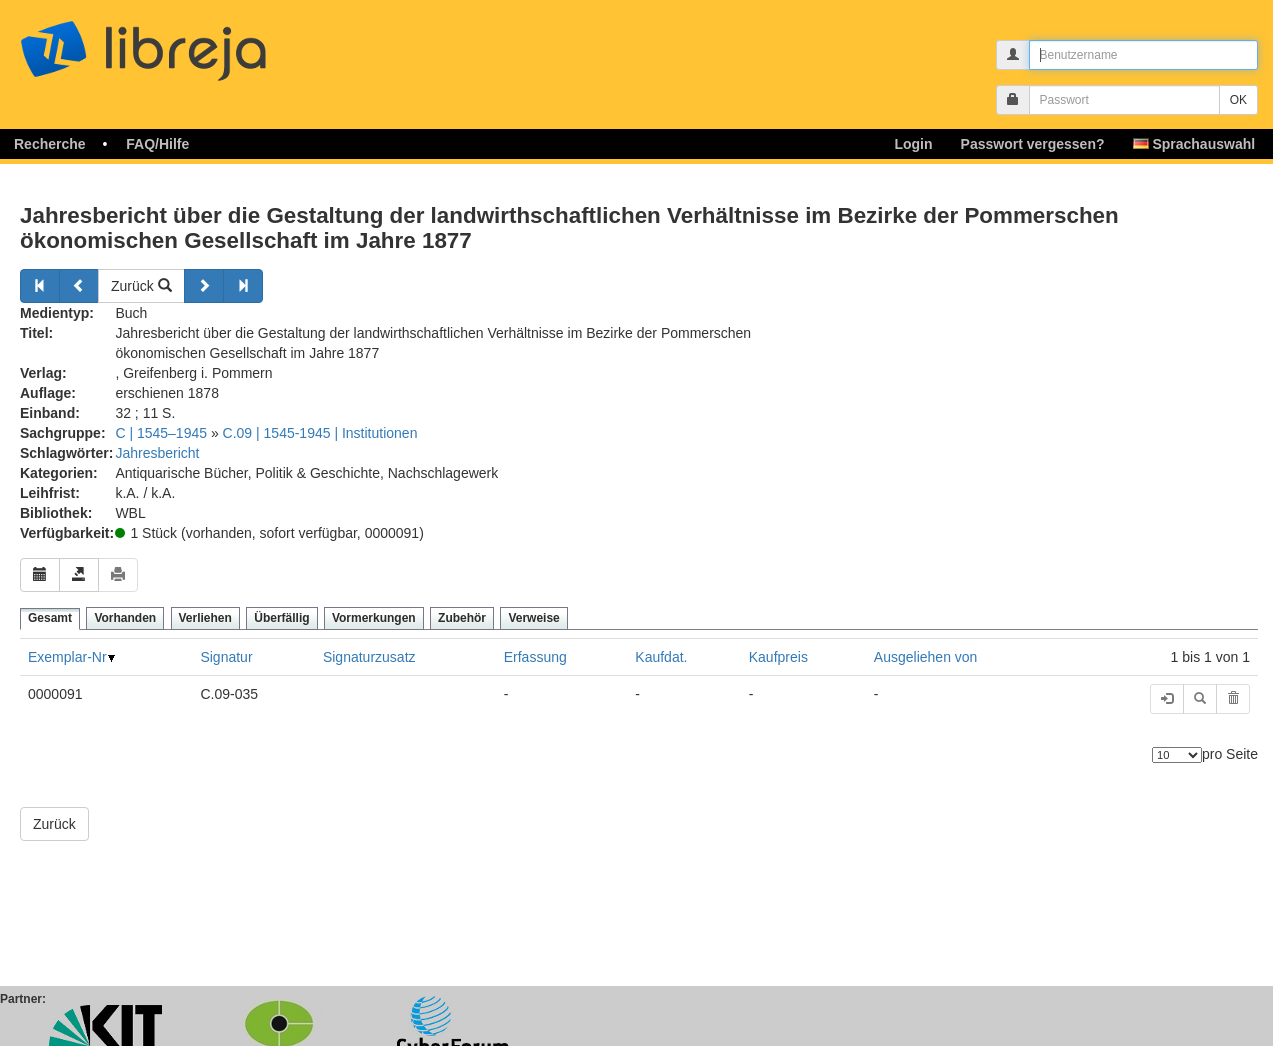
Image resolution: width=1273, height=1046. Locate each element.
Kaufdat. (661, 657)
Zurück (141, 286)
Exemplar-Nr (67, 657)
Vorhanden (125, 618)
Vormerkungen (374, 618)
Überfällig (281, 618)
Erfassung (535, 657)
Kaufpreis (778, 657)
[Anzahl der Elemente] (1177, 755)
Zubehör (462, 618)
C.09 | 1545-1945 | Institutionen (320, 433)
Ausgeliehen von (926, 657)
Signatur (226, 657)
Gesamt (50, 618)
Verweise (533, 618)
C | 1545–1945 (161, 433)
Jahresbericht (157, 453)
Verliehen (205, 618)
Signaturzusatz (369, 657)
